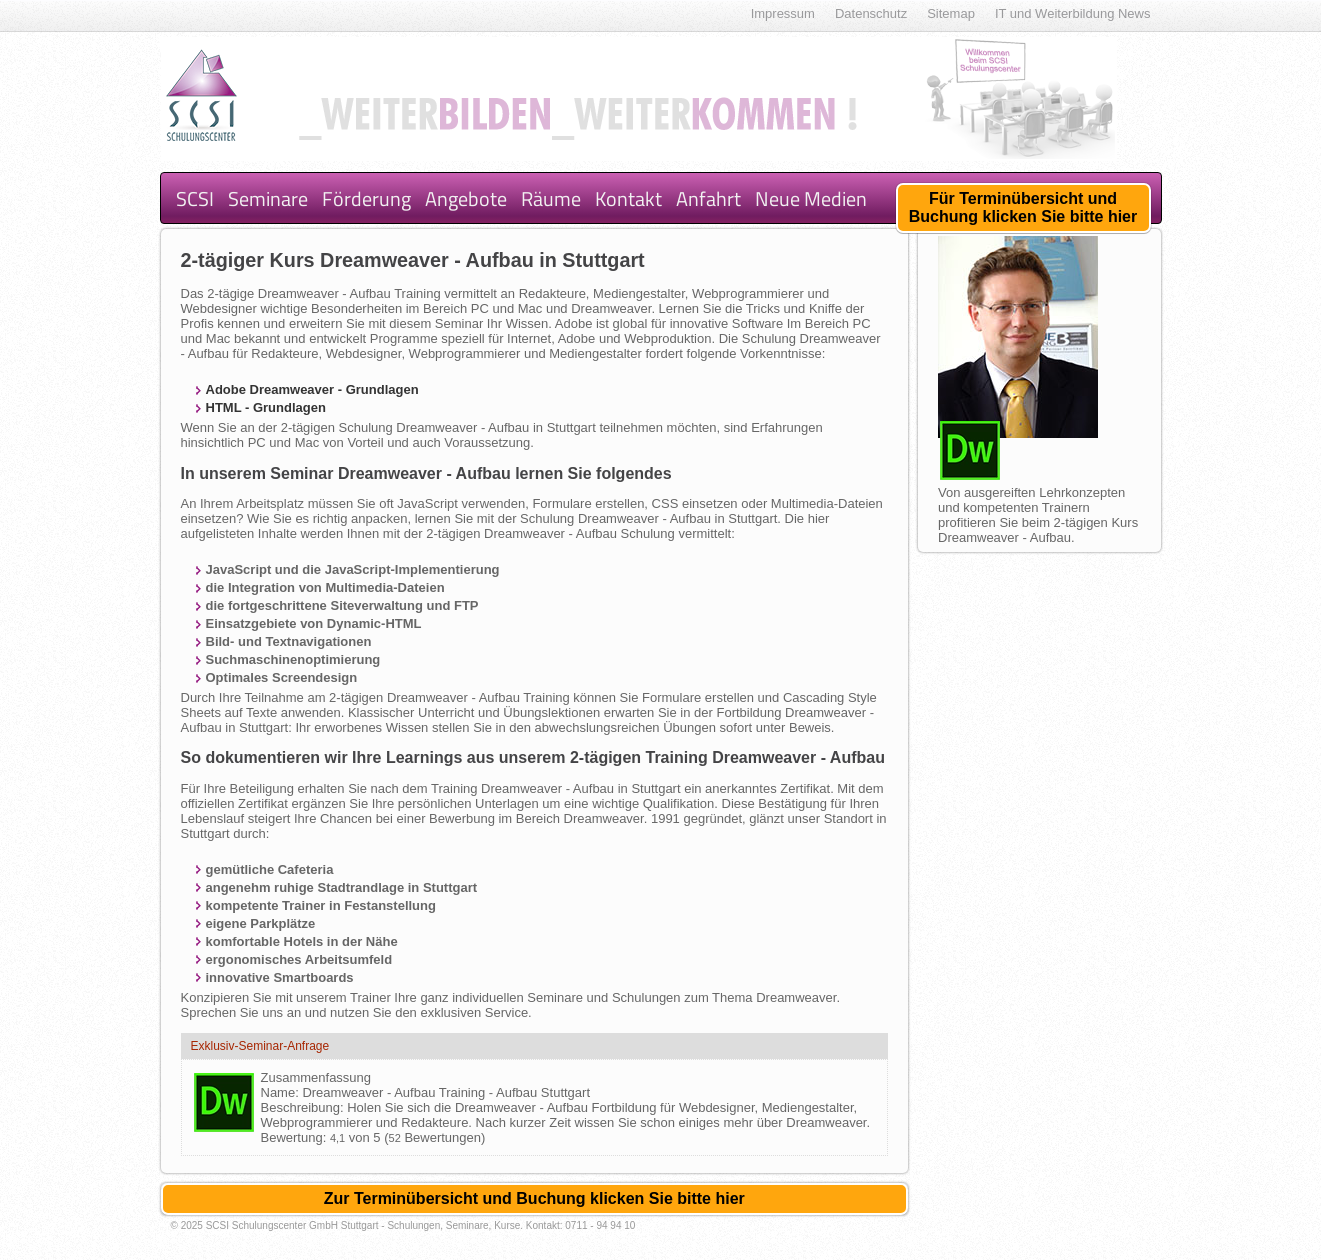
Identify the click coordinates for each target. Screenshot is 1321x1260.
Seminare (268, 198)
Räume (551, 198)
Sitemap (951, 13)
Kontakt (628, 198)
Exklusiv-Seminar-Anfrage (260, 1046)
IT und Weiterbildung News (1073, 13)
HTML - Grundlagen (266, 407)
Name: (282, 1092)
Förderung (366, 198)
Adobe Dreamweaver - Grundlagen (312, 389)
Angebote (466, 198)
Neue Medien (811, 198)
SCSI (195, 198)
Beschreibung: (304, 1107)
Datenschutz (871, 13)
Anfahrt (708, 198)
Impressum (783, 13)
